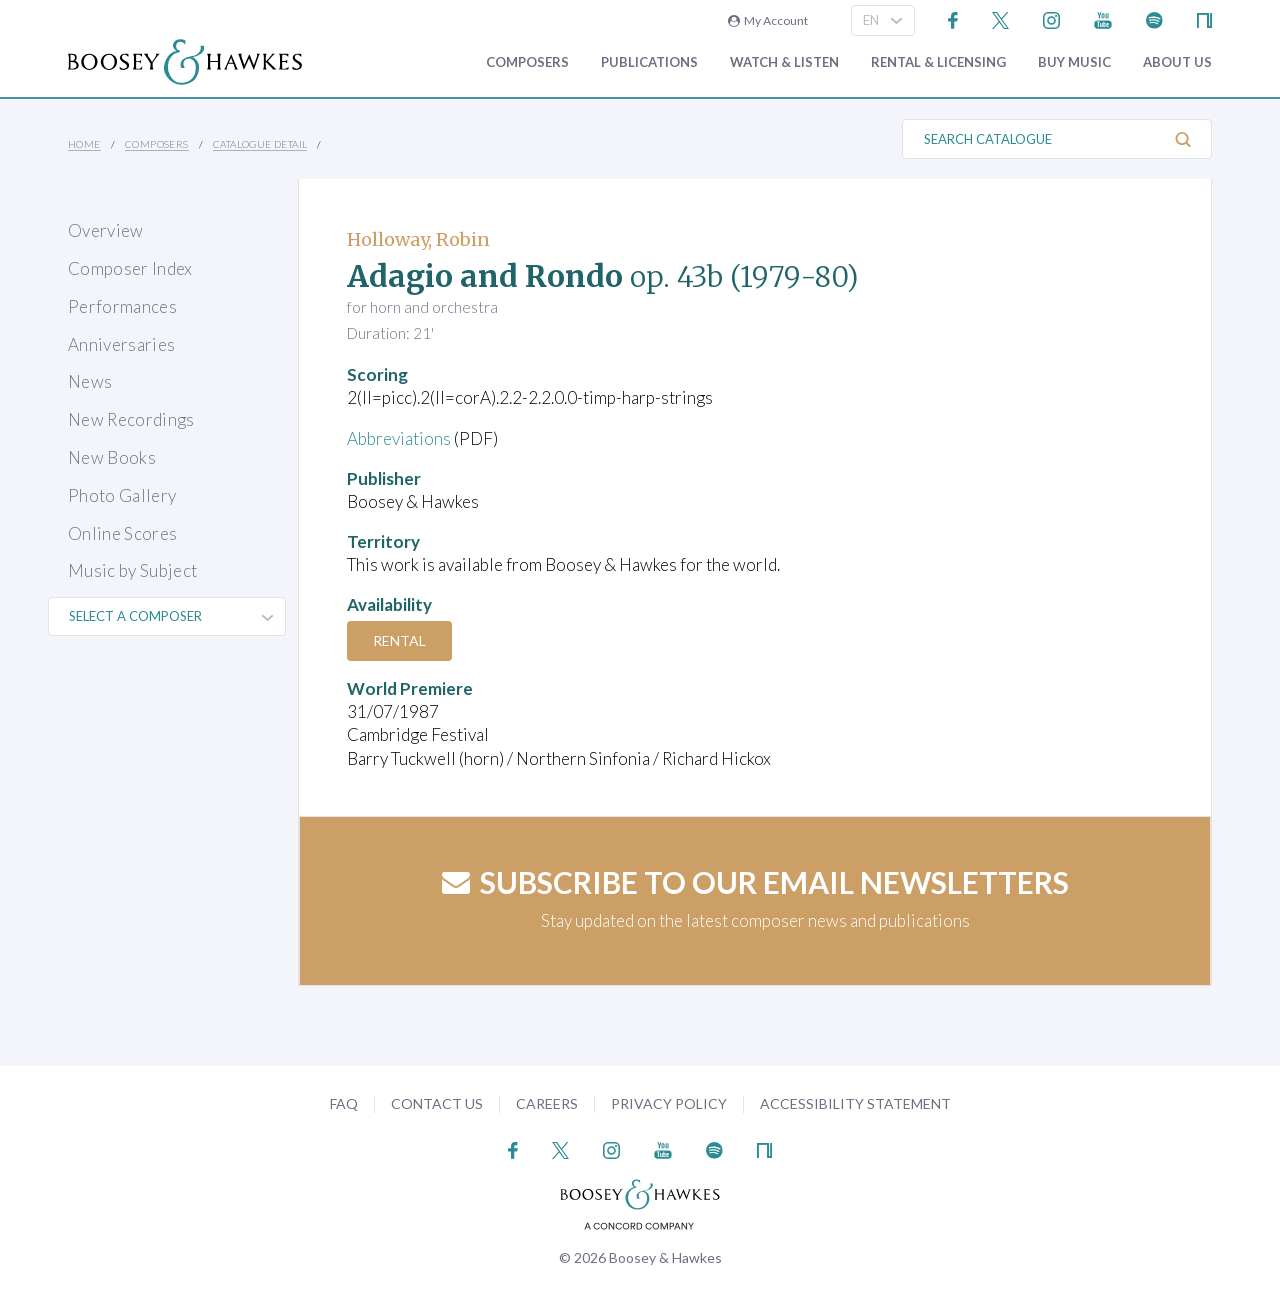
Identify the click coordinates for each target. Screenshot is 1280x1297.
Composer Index (130, 268)
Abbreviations (399, 438)
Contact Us (437, 1103)
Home (84, 144)
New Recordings (131, 419)
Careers (547, 1103)
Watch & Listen (784, 62)
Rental (399, 640)
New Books (112, 457)
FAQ (344, 1103)
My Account (768, 20)
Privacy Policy (669, 1103)
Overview (106, 230)
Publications (649, 62)
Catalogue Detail (260, 144)
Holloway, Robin (418, 239)
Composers (527, 62)
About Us (1177, 62)
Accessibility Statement (855, 1103)
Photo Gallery (122, 495)
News (90, 381)
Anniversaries (121, 344)
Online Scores (122, 533)
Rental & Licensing (938, 62)
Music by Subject (132, 570)
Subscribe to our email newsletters (755, 882)
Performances (122, 306)
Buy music (1074, 62)
